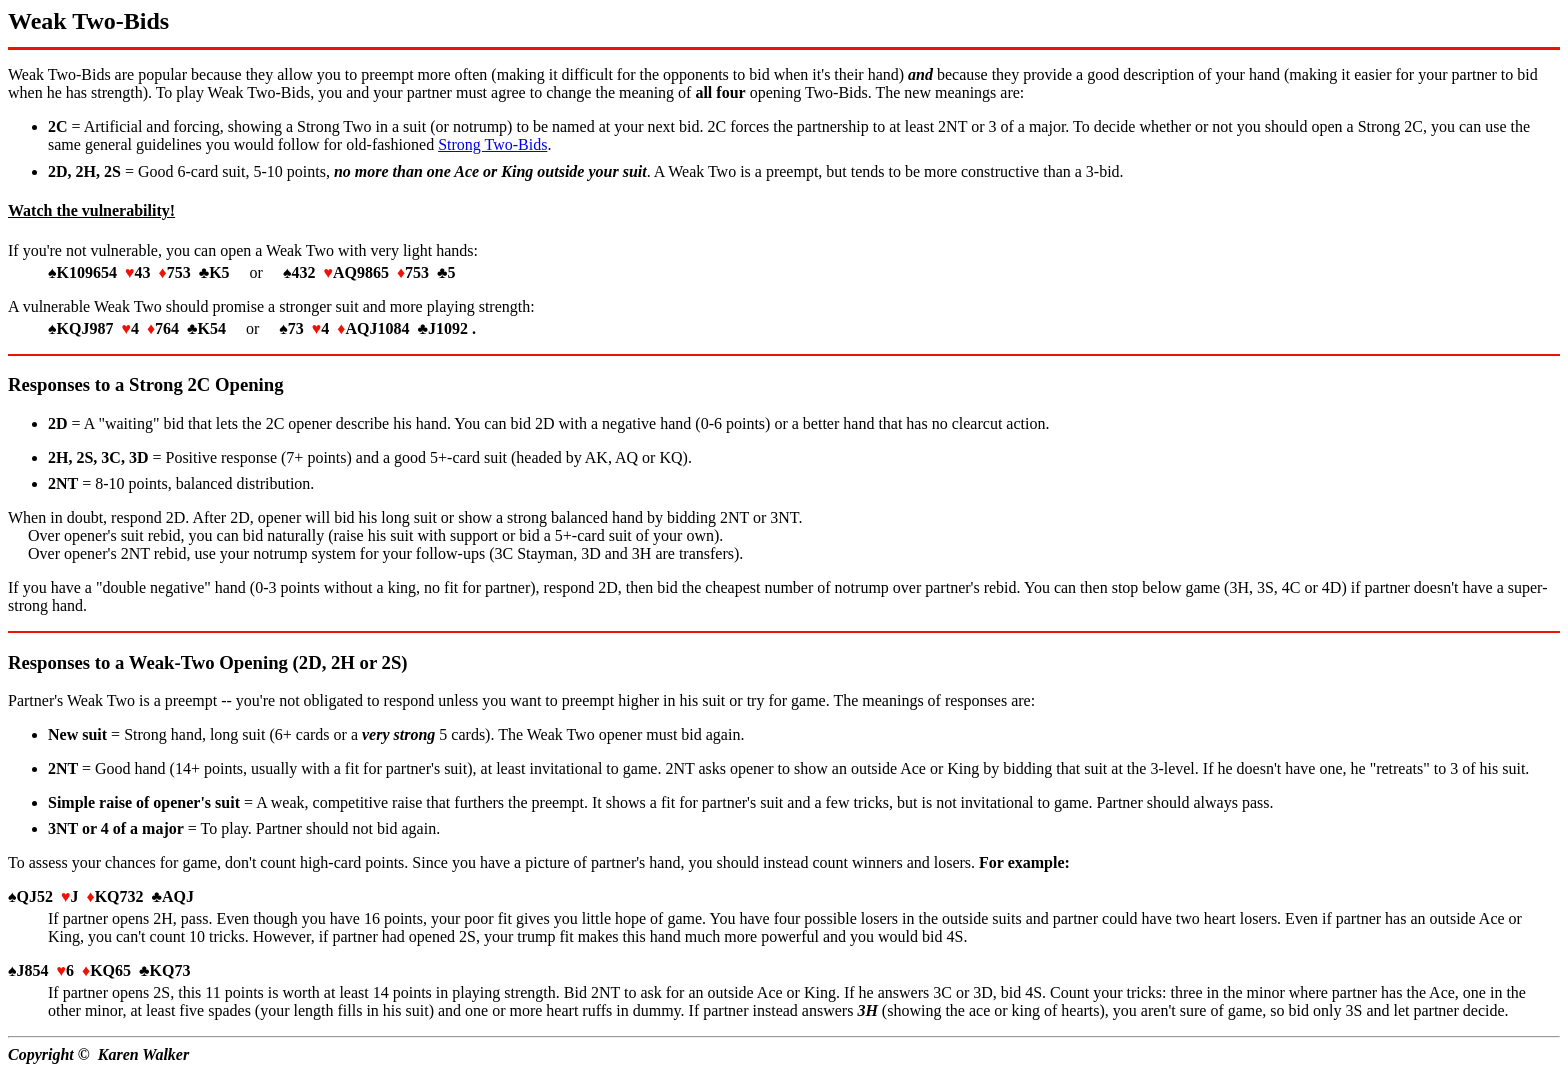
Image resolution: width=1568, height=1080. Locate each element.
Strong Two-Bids (492, 144)
